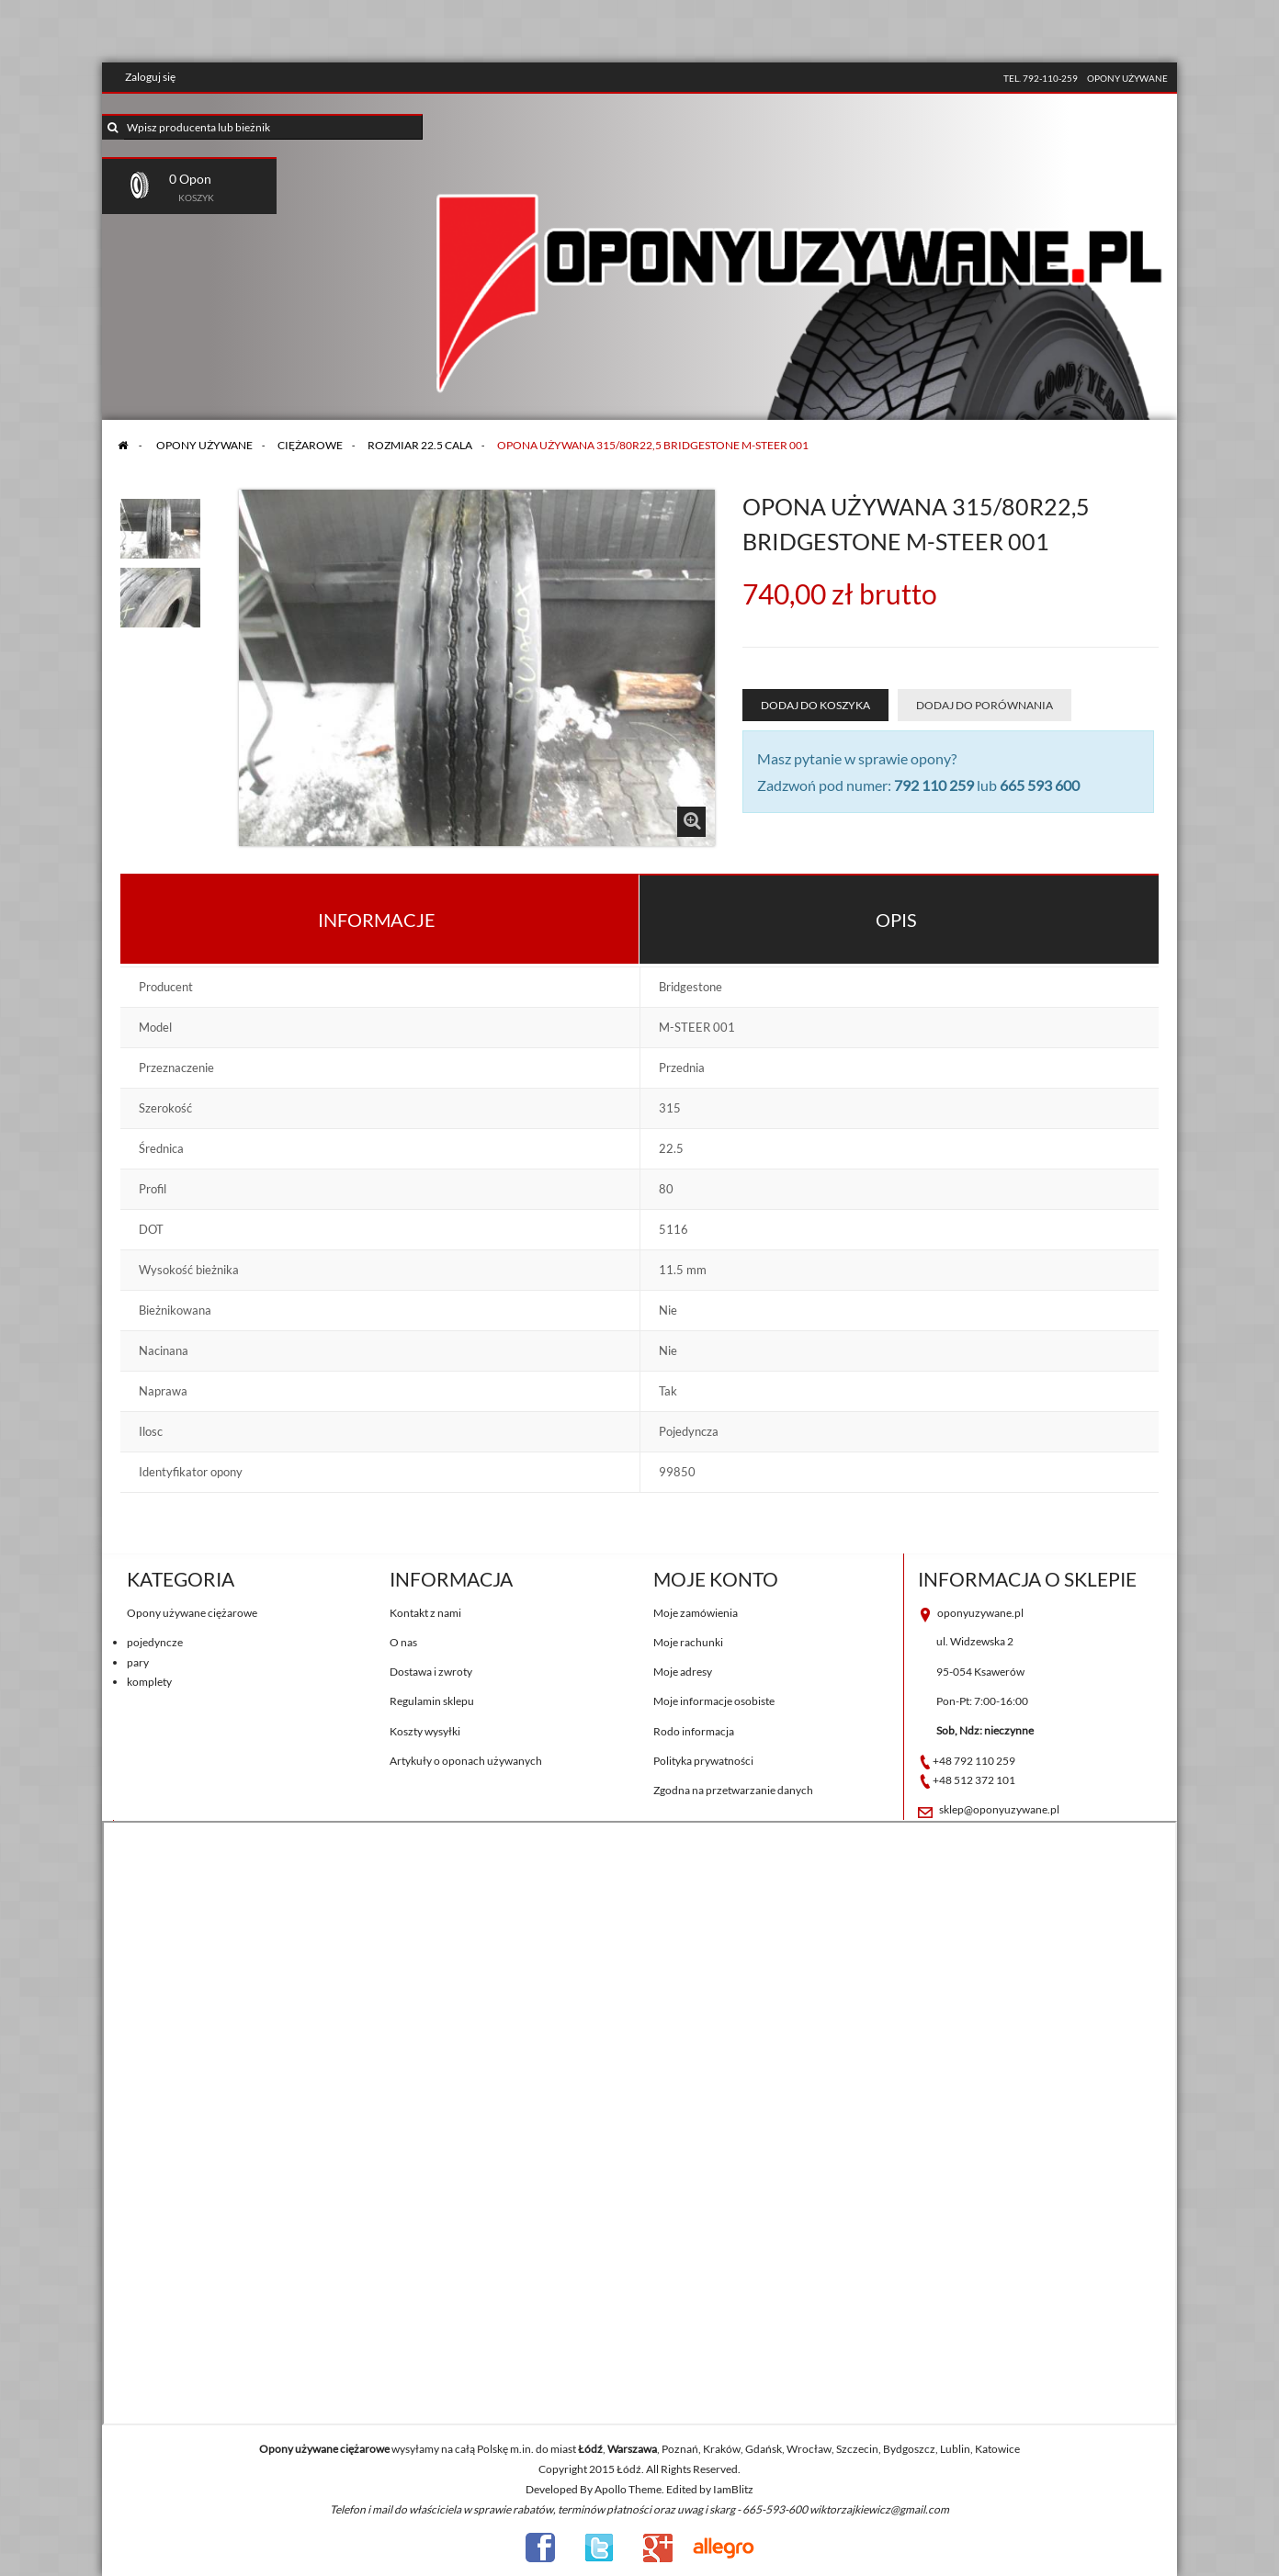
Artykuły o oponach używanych (466, 1761)
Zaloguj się (150, 77)
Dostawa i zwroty (431, 1671)
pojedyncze (155, 1642)
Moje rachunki (688, 1642)
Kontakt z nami (425, 1613)
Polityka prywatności (703, 1761)
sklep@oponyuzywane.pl (999, 1809)
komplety (149, 1682)
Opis (896, 920)
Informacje (377, 920)
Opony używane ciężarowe (192, 1613)
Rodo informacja (693, 1731)
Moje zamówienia (695, 1613)
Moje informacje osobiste (714, 1701)
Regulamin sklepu (432, 1701)
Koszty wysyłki (425, 1731)
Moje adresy (682, 1671)
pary (138, 1662)
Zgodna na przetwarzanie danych (733, 1790)
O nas (403, 1642)
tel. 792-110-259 (1040, 78)
